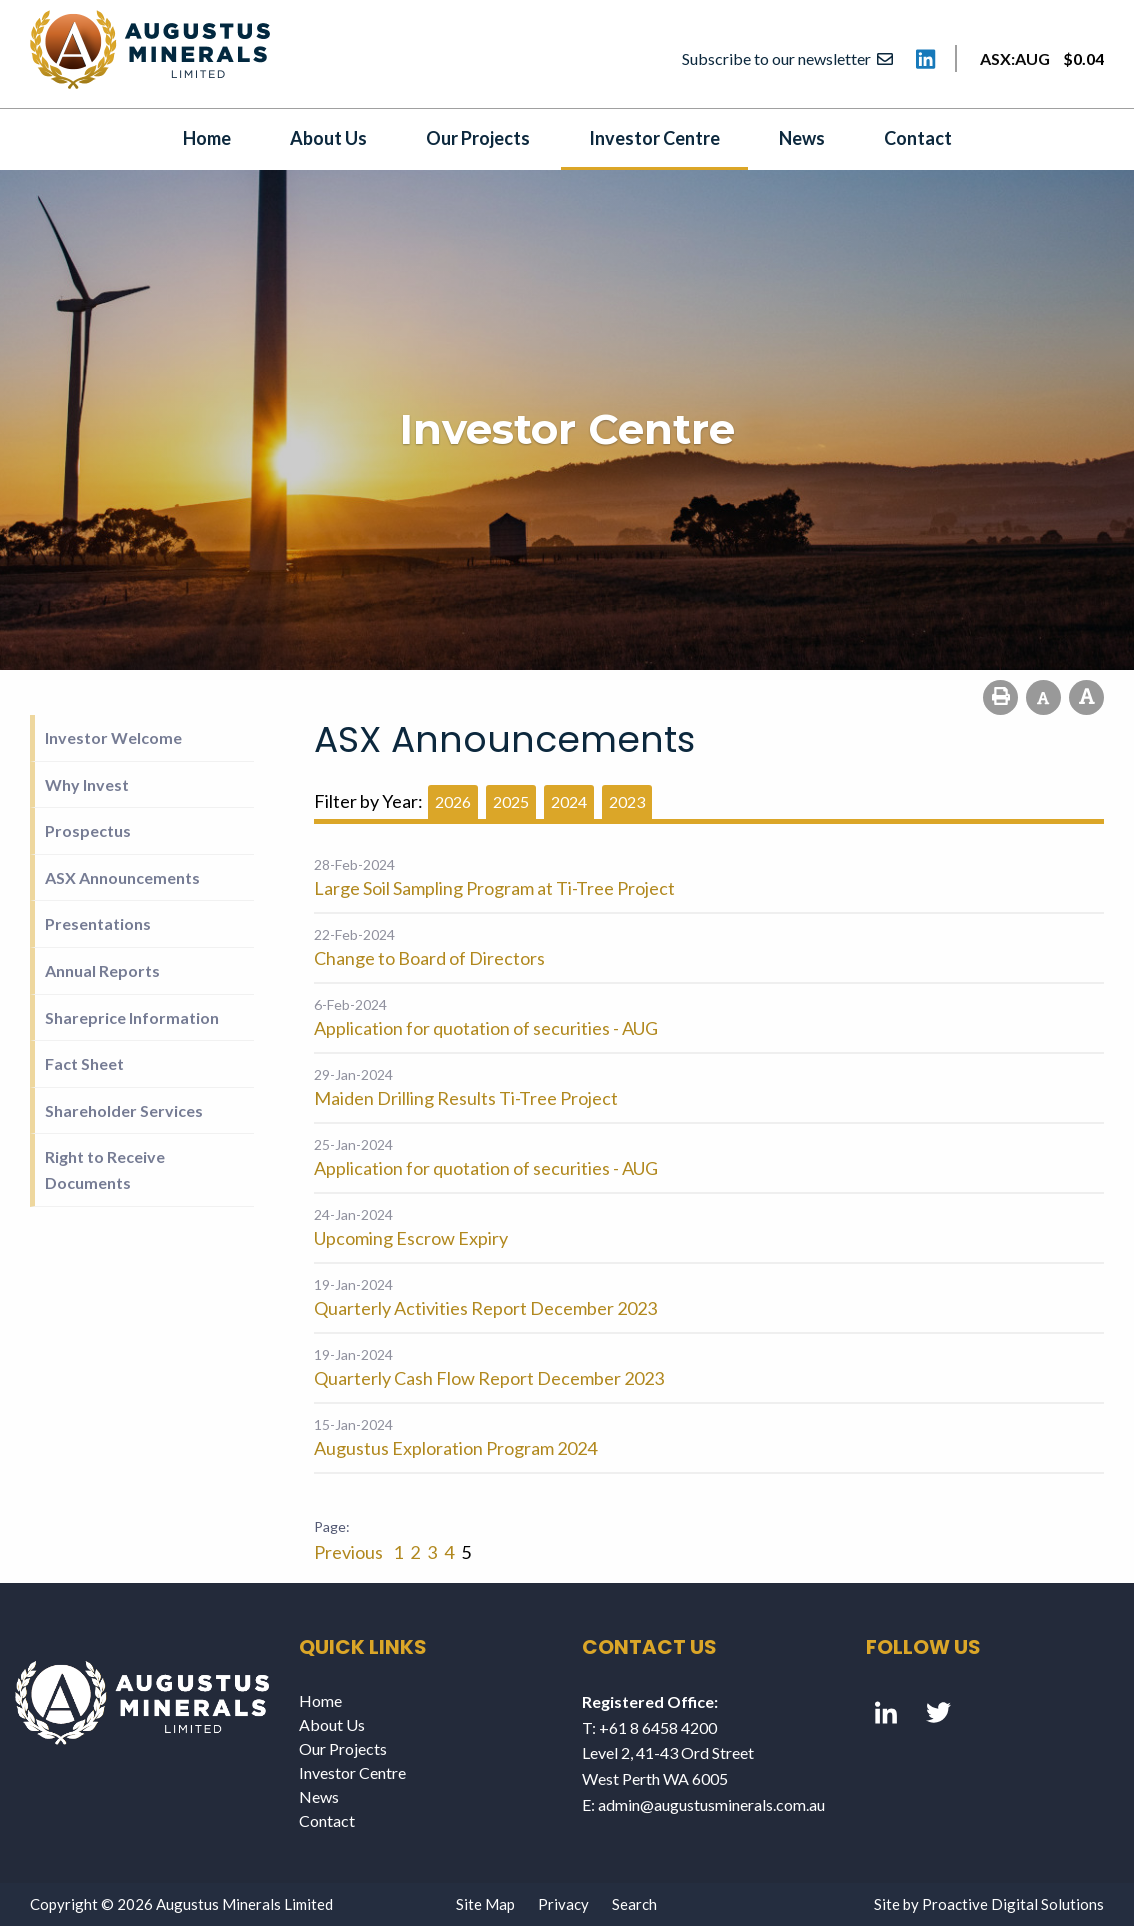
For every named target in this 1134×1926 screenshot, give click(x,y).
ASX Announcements (122, 877)
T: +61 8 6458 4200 (649, 1727)
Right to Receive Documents (105, 1169)
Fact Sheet (84, 1063)
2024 (569, 801)
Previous (350, 1552)
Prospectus (88, 830)
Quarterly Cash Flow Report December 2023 (489, 1378)
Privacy (563, 1904)
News (802, 138)
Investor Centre (654, 138)
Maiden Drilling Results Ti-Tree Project (466, 1098)
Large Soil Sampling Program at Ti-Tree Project (494, 888)
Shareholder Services (124, 1110)
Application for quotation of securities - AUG (486, 1028)
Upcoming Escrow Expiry (411, 1238)
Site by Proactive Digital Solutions (989, 1904)
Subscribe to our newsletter (787, 58)
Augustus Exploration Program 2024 (455, 1448)
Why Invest (87, 784)
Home (207, 138)
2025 (511, 801)
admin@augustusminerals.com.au (711, 1804)
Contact (918, 138)
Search (634, 1904)
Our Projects (478, 138)
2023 (627, 801)
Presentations (98, 923)
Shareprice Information (132, 1017)
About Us (328, 138)
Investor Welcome (113, 737)
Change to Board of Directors (429, 958)
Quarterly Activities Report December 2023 (485, 1308)
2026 (453, 801)
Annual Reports (102, 970)
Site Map (485, 1904)
